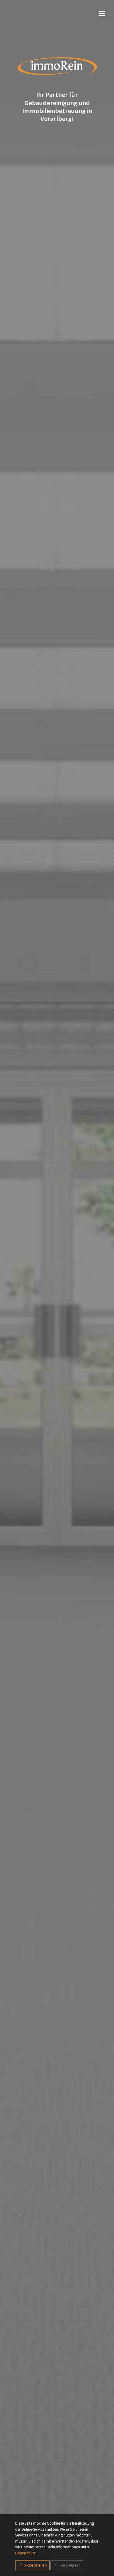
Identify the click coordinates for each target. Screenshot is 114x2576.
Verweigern (67, 2565)
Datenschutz (25, 2553)
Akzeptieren (32, 2565)
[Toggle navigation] (57, 14)
